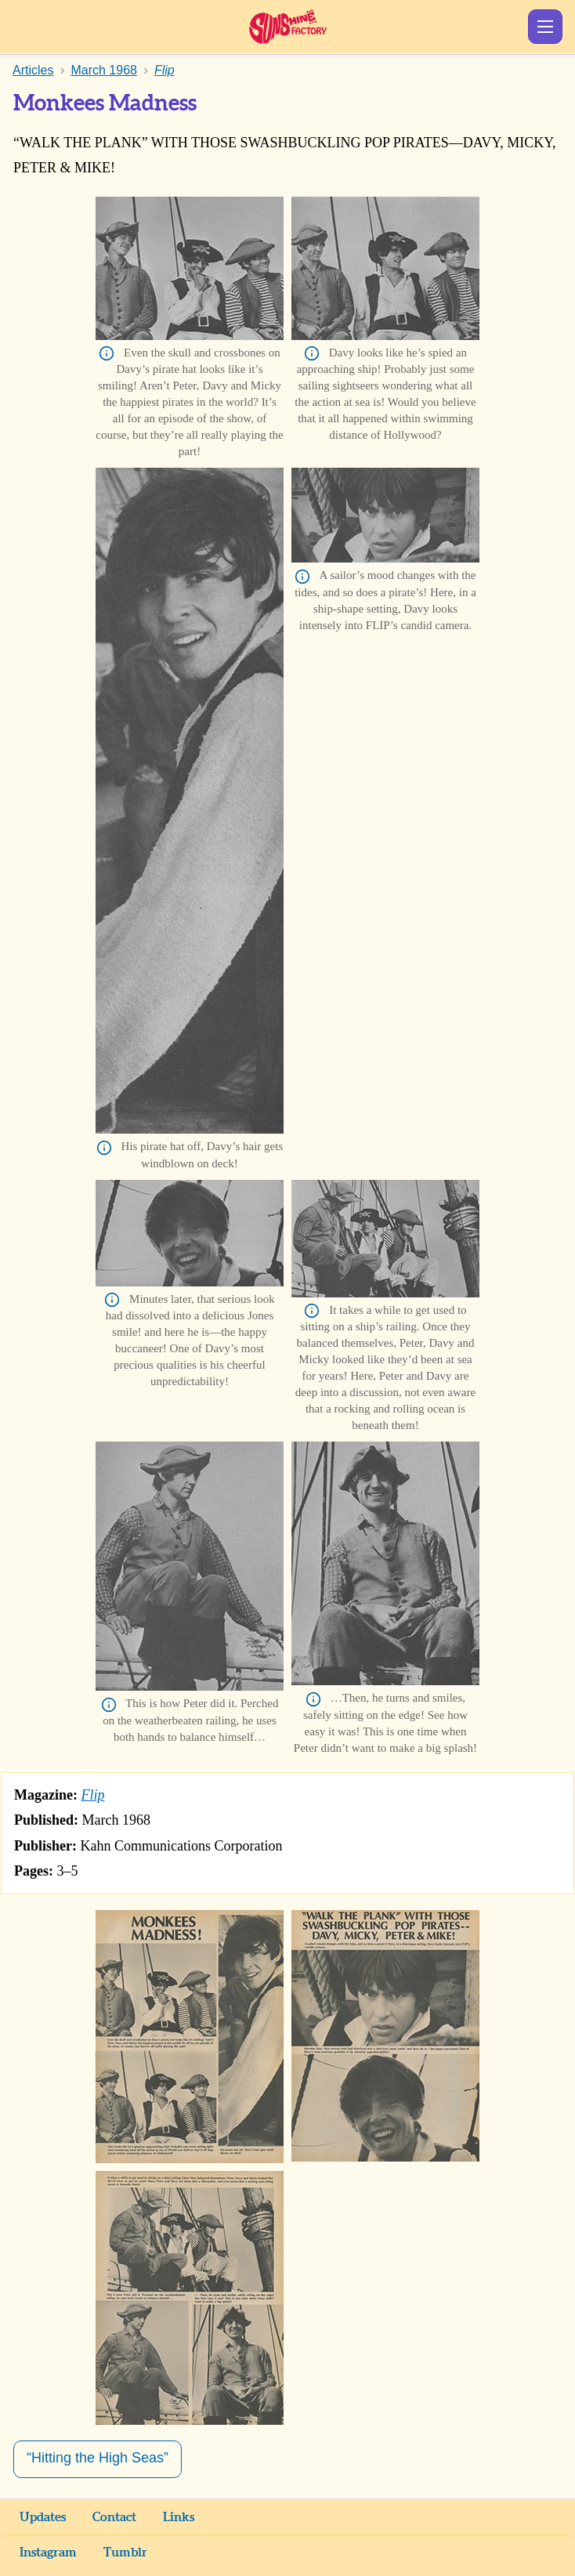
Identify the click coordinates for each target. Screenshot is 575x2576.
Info (106, 353)
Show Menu (545, 26)
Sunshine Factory (288, 26)
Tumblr (125, 2552)
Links (178, 2517)
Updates (43, 2517)
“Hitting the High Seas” (97, 2458)
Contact (114, 2517)
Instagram (48, 2552)
